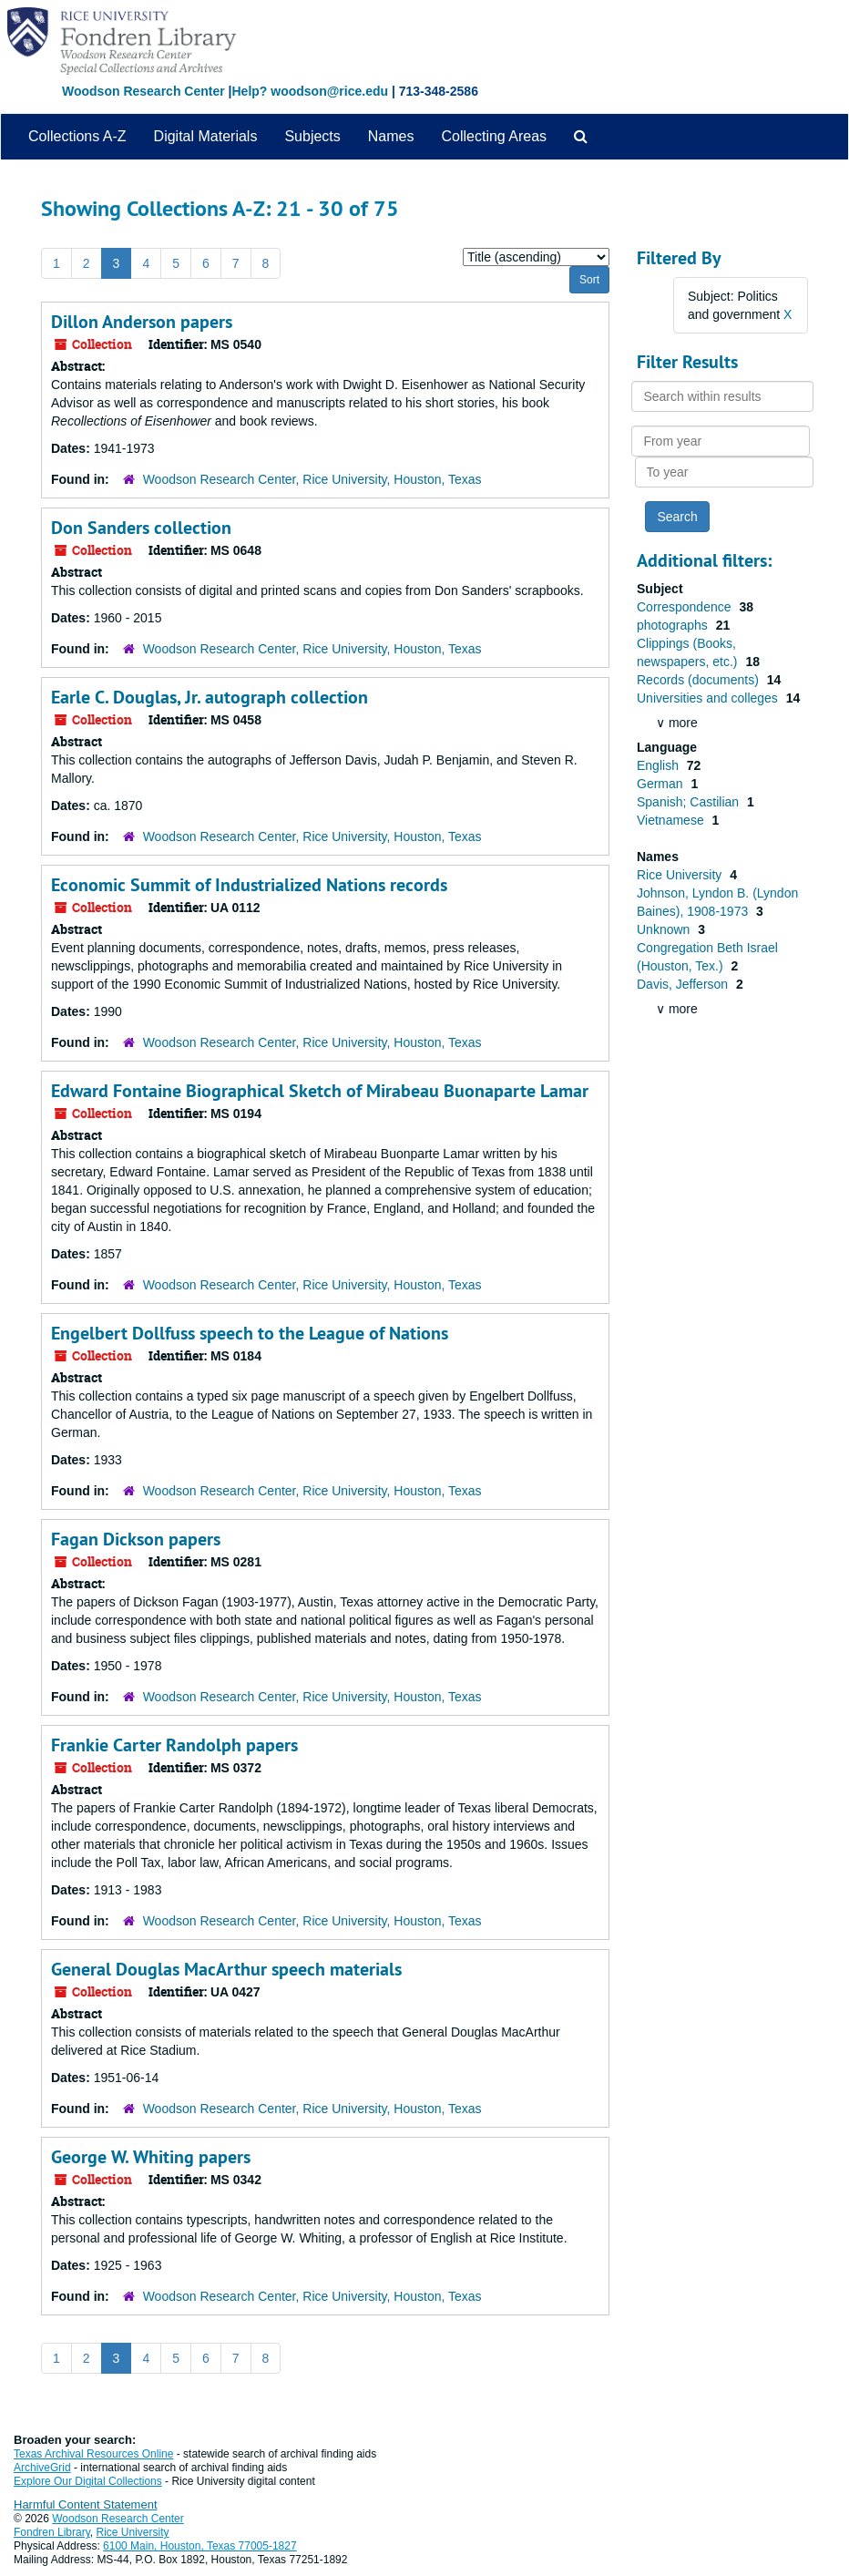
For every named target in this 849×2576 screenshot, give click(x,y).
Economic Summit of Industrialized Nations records (249, 885)
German (661, 783)
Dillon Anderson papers (141, 322)
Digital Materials (206, 136)
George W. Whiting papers (151, 2157)
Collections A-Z (77, 136)
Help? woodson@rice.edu (309, 91)
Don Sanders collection (141, 527)
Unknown (665, 929)
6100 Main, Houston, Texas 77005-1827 (200, 2546)
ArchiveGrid (42, 2467)
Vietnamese (672, 820)
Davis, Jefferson (684, 984)
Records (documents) (699, 679)
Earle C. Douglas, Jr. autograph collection (209, 697)
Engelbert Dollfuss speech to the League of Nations (249, 1333)
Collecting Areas (494, 136)
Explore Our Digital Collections (88, 2481)
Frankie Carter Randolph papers (174, 1745)
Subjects (312, 136)
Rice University (681, 874)
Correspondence (685, 607)
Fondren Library (52, 2532)
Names (391, 136)
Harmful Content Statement (86, 2504)
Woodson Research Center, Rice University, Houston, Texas (312, 479)
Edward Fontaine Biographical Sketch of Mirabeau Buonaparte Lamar (319, 1091)
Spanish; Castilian (689, 802)
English (659, 765)
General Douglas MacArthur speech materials (226, 1969)
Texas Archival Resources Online (93, 2454)
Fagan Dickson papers (135, 1539)
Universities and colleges (709, 698)
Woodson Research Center (143, 91)
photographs (674, 625)
